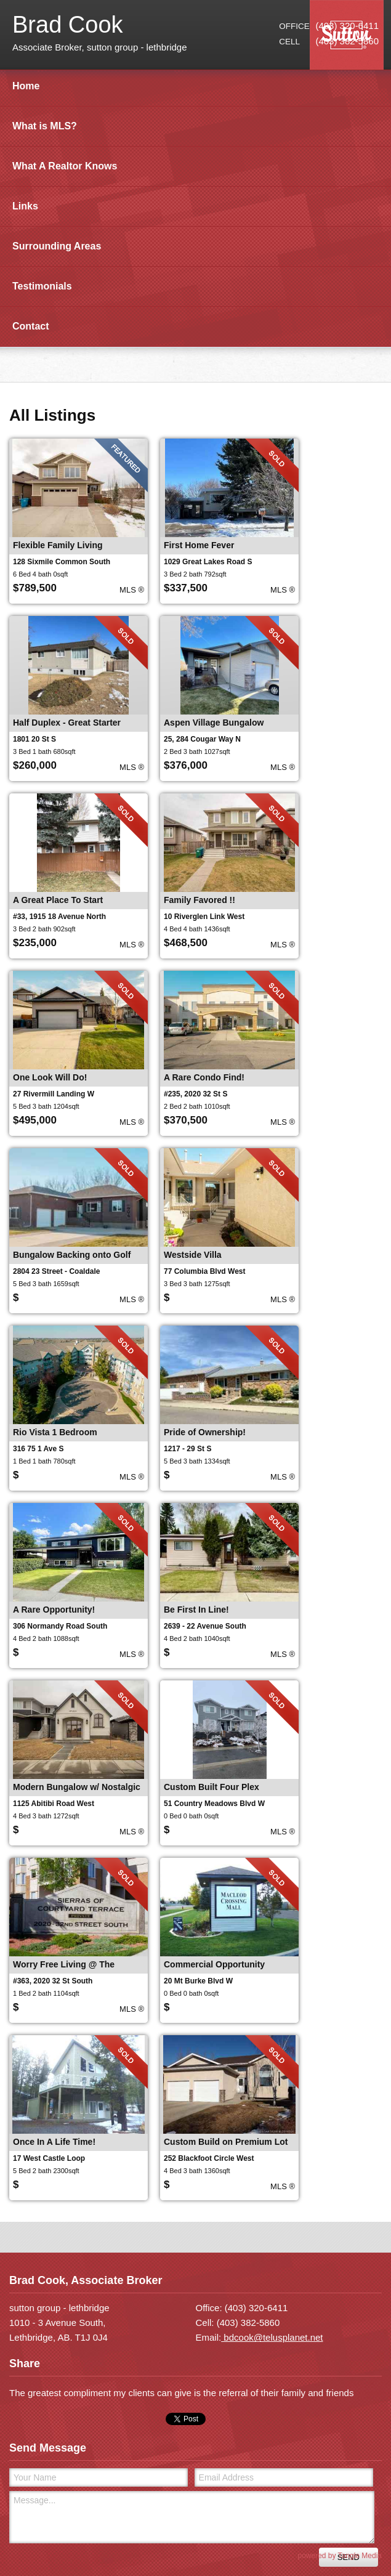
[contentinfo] (195, 2414)
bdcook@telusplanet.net (272, 2337)
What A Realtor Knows (64, 166)
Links (25, 206)
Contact (30, 326)
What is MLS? (44, 126)
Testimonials (42, 286)
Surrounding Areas (56, 246)
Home (25, 86)
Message (191, 2517)
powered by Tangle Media (339, 2555)
